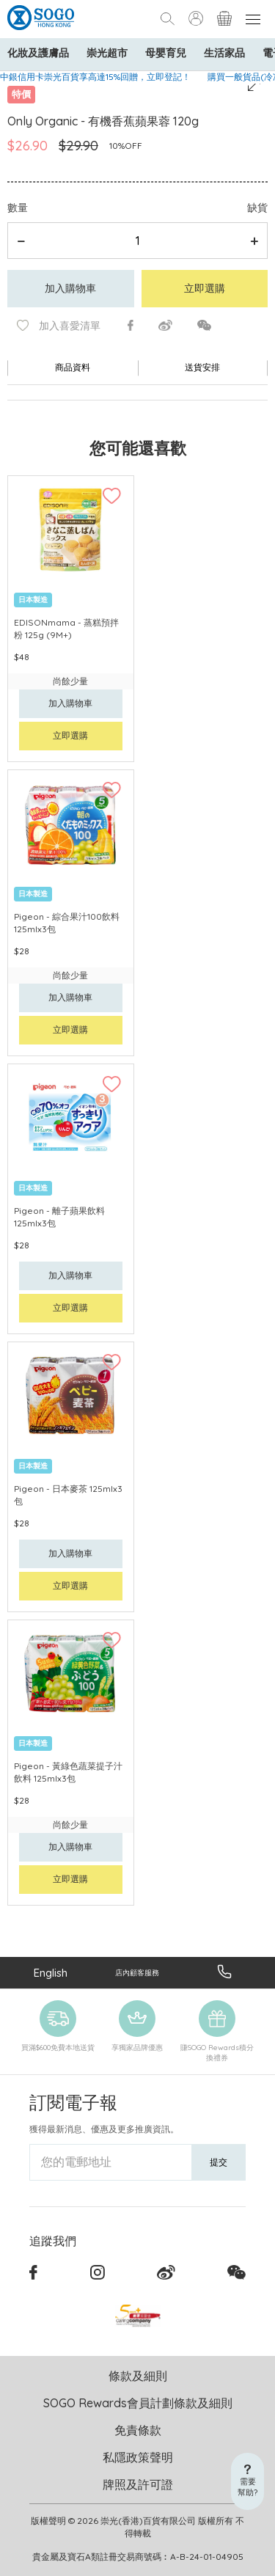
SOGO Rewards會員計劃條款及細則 (137, 2403)
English (50, 1973)
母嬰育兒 (165, 52)
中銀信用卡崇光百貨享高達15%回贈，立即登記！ (95, 76)
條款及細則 (138, 2375)
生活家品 (224, 52)
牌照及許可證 (138, 2484)
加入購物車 (70, 288)
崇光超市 (107, 52)
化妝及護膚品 (38, 52)
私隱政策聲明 (138, 2457)
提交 (218, 2161)
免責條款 (137, 2430)
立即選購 (204, 288)
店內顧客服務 (137, 1972)
